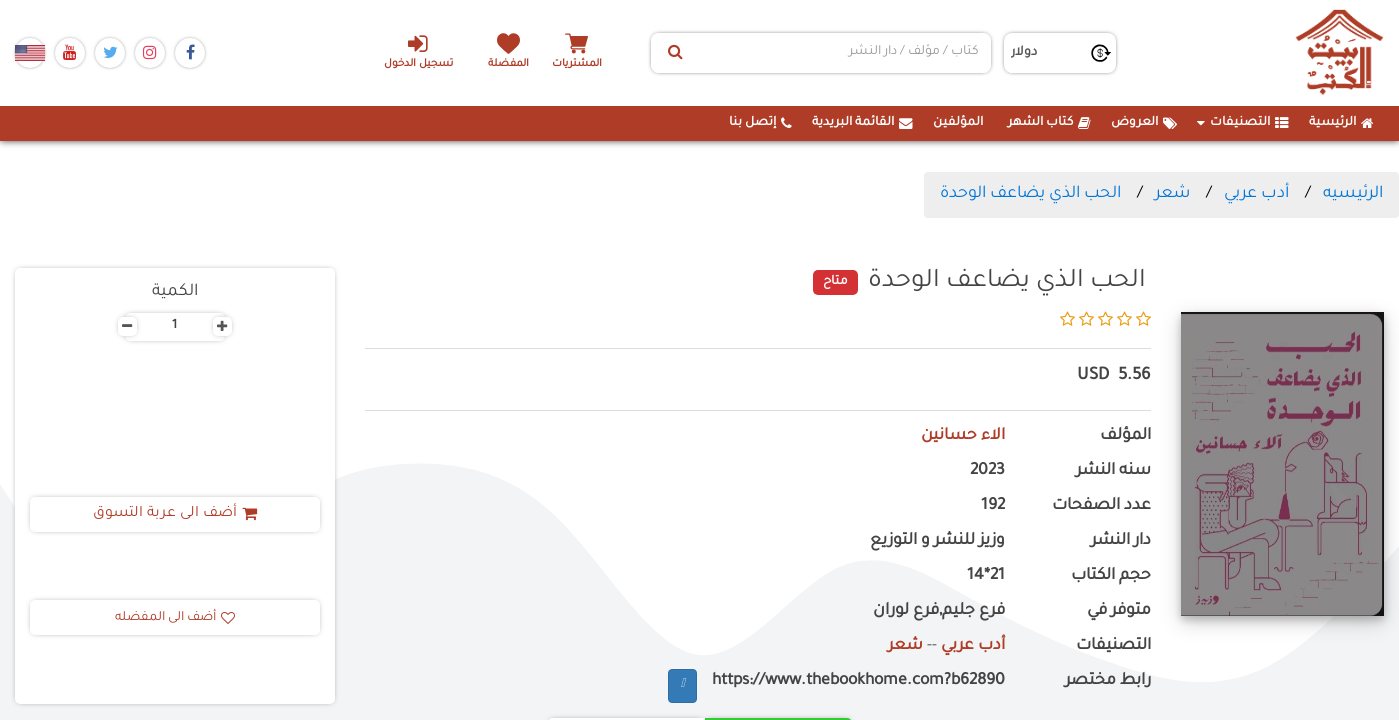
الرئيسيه (1353, 194)
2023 (987, 471)
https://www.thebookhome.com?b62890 (858, 681)
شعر (1172, 194)
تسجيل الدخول (417, 51)
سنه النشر (1113, 471)
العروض (1144, 123)
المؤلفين (958, 123)
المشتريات (579, 64)
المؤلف (1125, 436)
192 (993, 506)
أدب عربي (1256, 194)
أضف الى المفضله (175, 618)
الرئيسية (1341, 123)
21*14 (986, 576)
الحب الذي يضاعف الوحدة (1030, 194)
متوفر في (1119, 611)
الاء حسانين (962, 436)
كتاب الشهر (1049, 123)
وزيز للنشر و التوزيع (937, 541)
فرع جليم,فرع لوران (939, 611)
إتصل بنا (760, 123)
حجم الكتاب (1111, 576)
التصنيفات (1243, 123)
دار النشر (1121, 541)
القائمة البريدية (862, 123)
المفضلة (509, 64)
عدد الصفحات (1101, 506)
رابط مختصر (1108, 681)
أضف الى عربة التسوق (174, 514)
